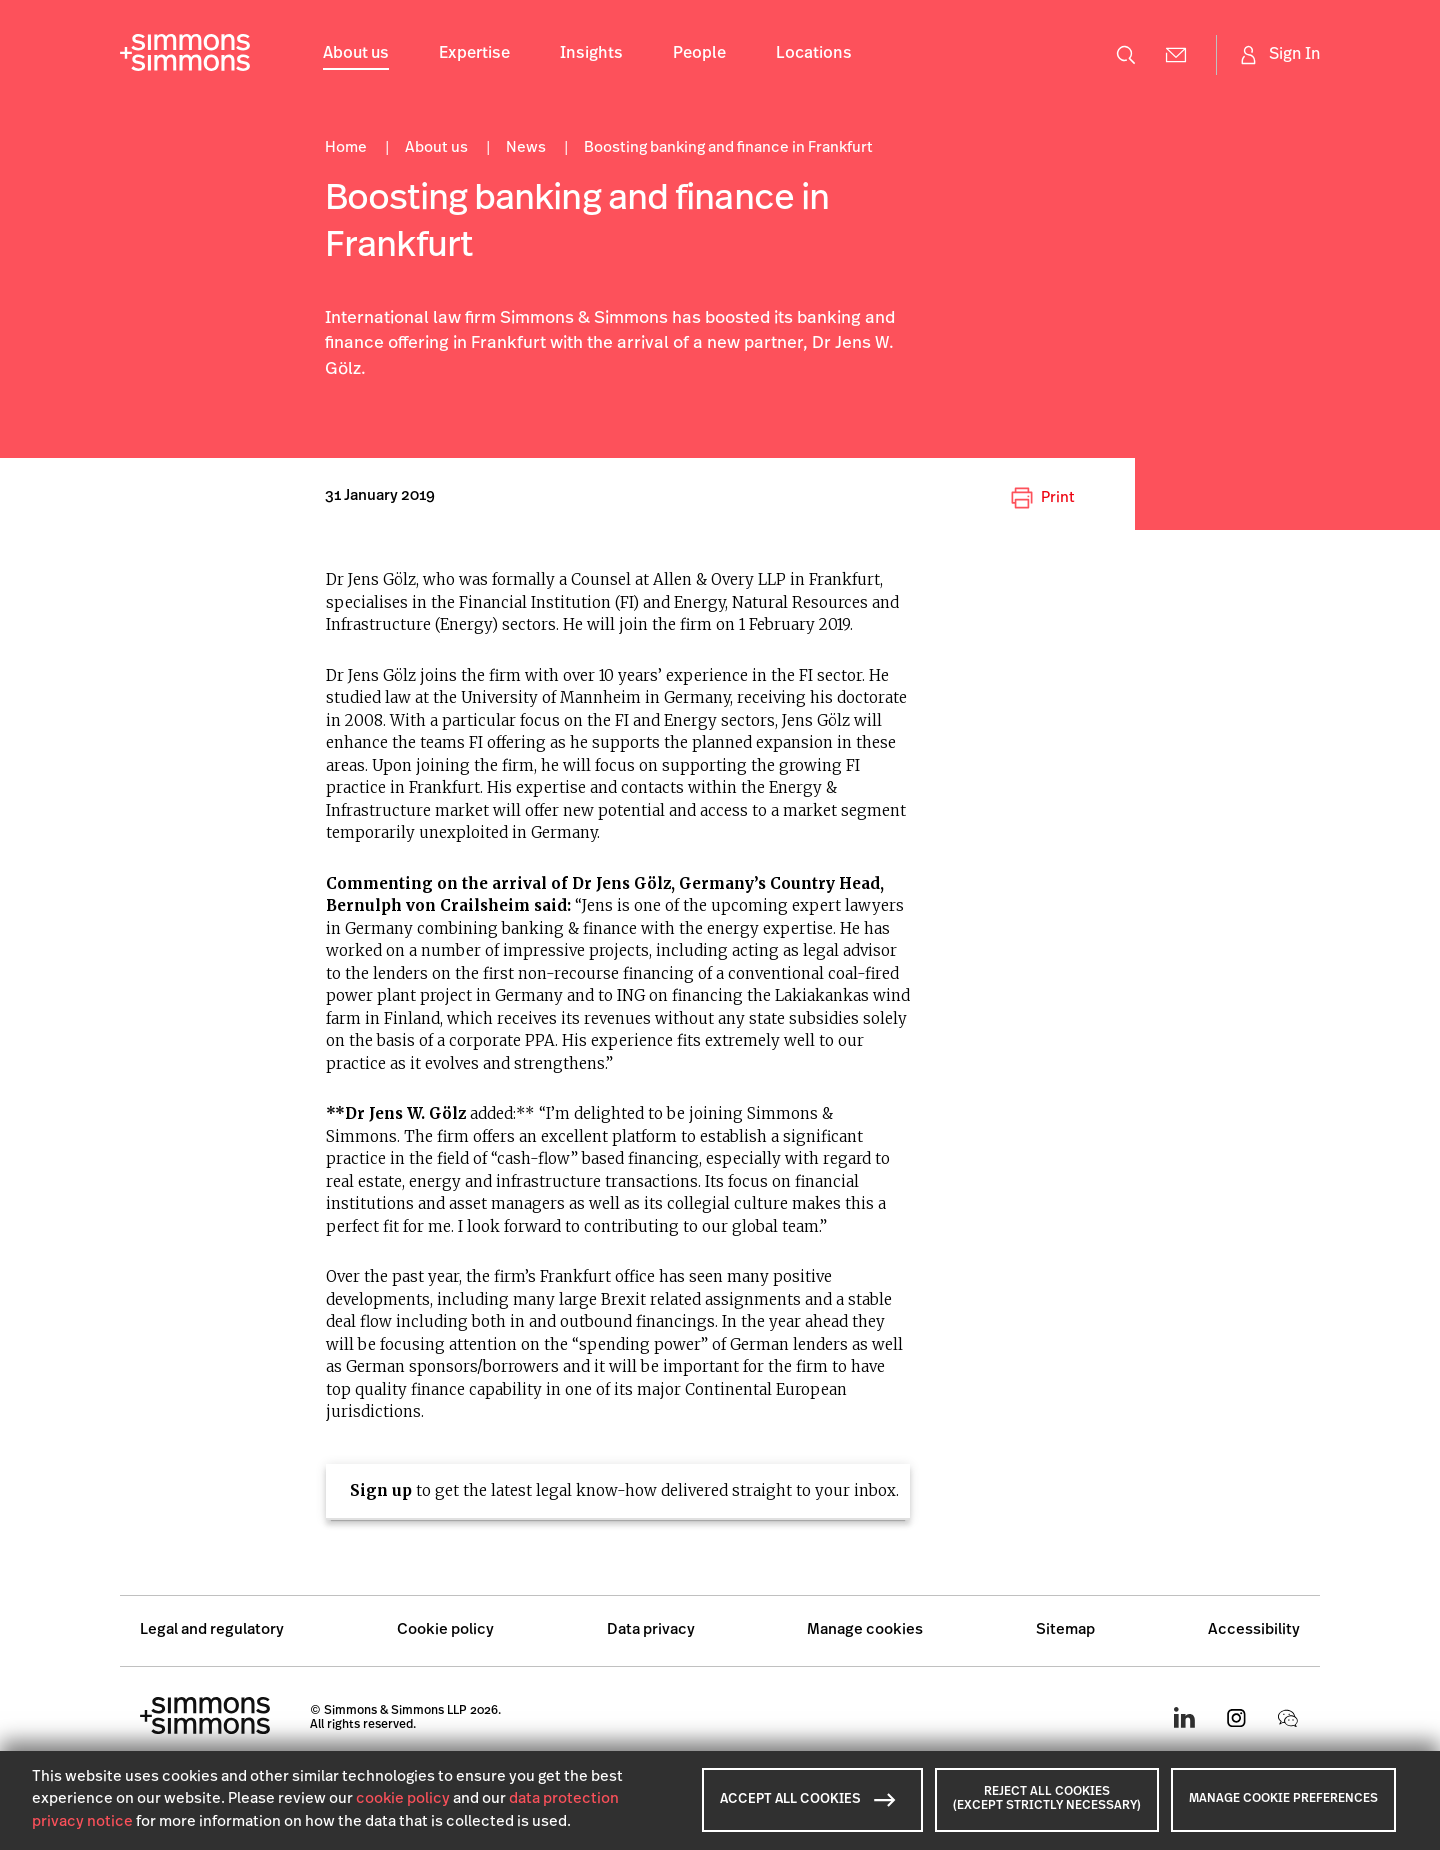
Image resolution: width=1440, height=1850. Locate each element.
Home (347, 148)
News (527, 148)
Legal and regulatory (212, 1630)
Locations (814, 54)
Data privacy (651, 1630)
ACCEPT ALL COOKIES (808, 1800)
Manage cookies (865, 1630)
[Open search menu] (1126, 55)
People (699, 54)
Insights (591, 54)
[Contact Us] (1176, 55)
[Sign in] (1278, 55)
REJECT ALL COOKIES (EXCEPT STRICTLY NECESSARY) (1047, 1799)
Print (1043, 498)
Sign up (381, 1490)
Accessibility (1254, 1630)
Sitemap (1065, 1630)
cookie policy (403, 1799)
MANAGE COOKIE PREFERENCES (1283, 1799)
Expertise (474, 54)
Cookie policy (445, 1630)
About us (356, 54)
